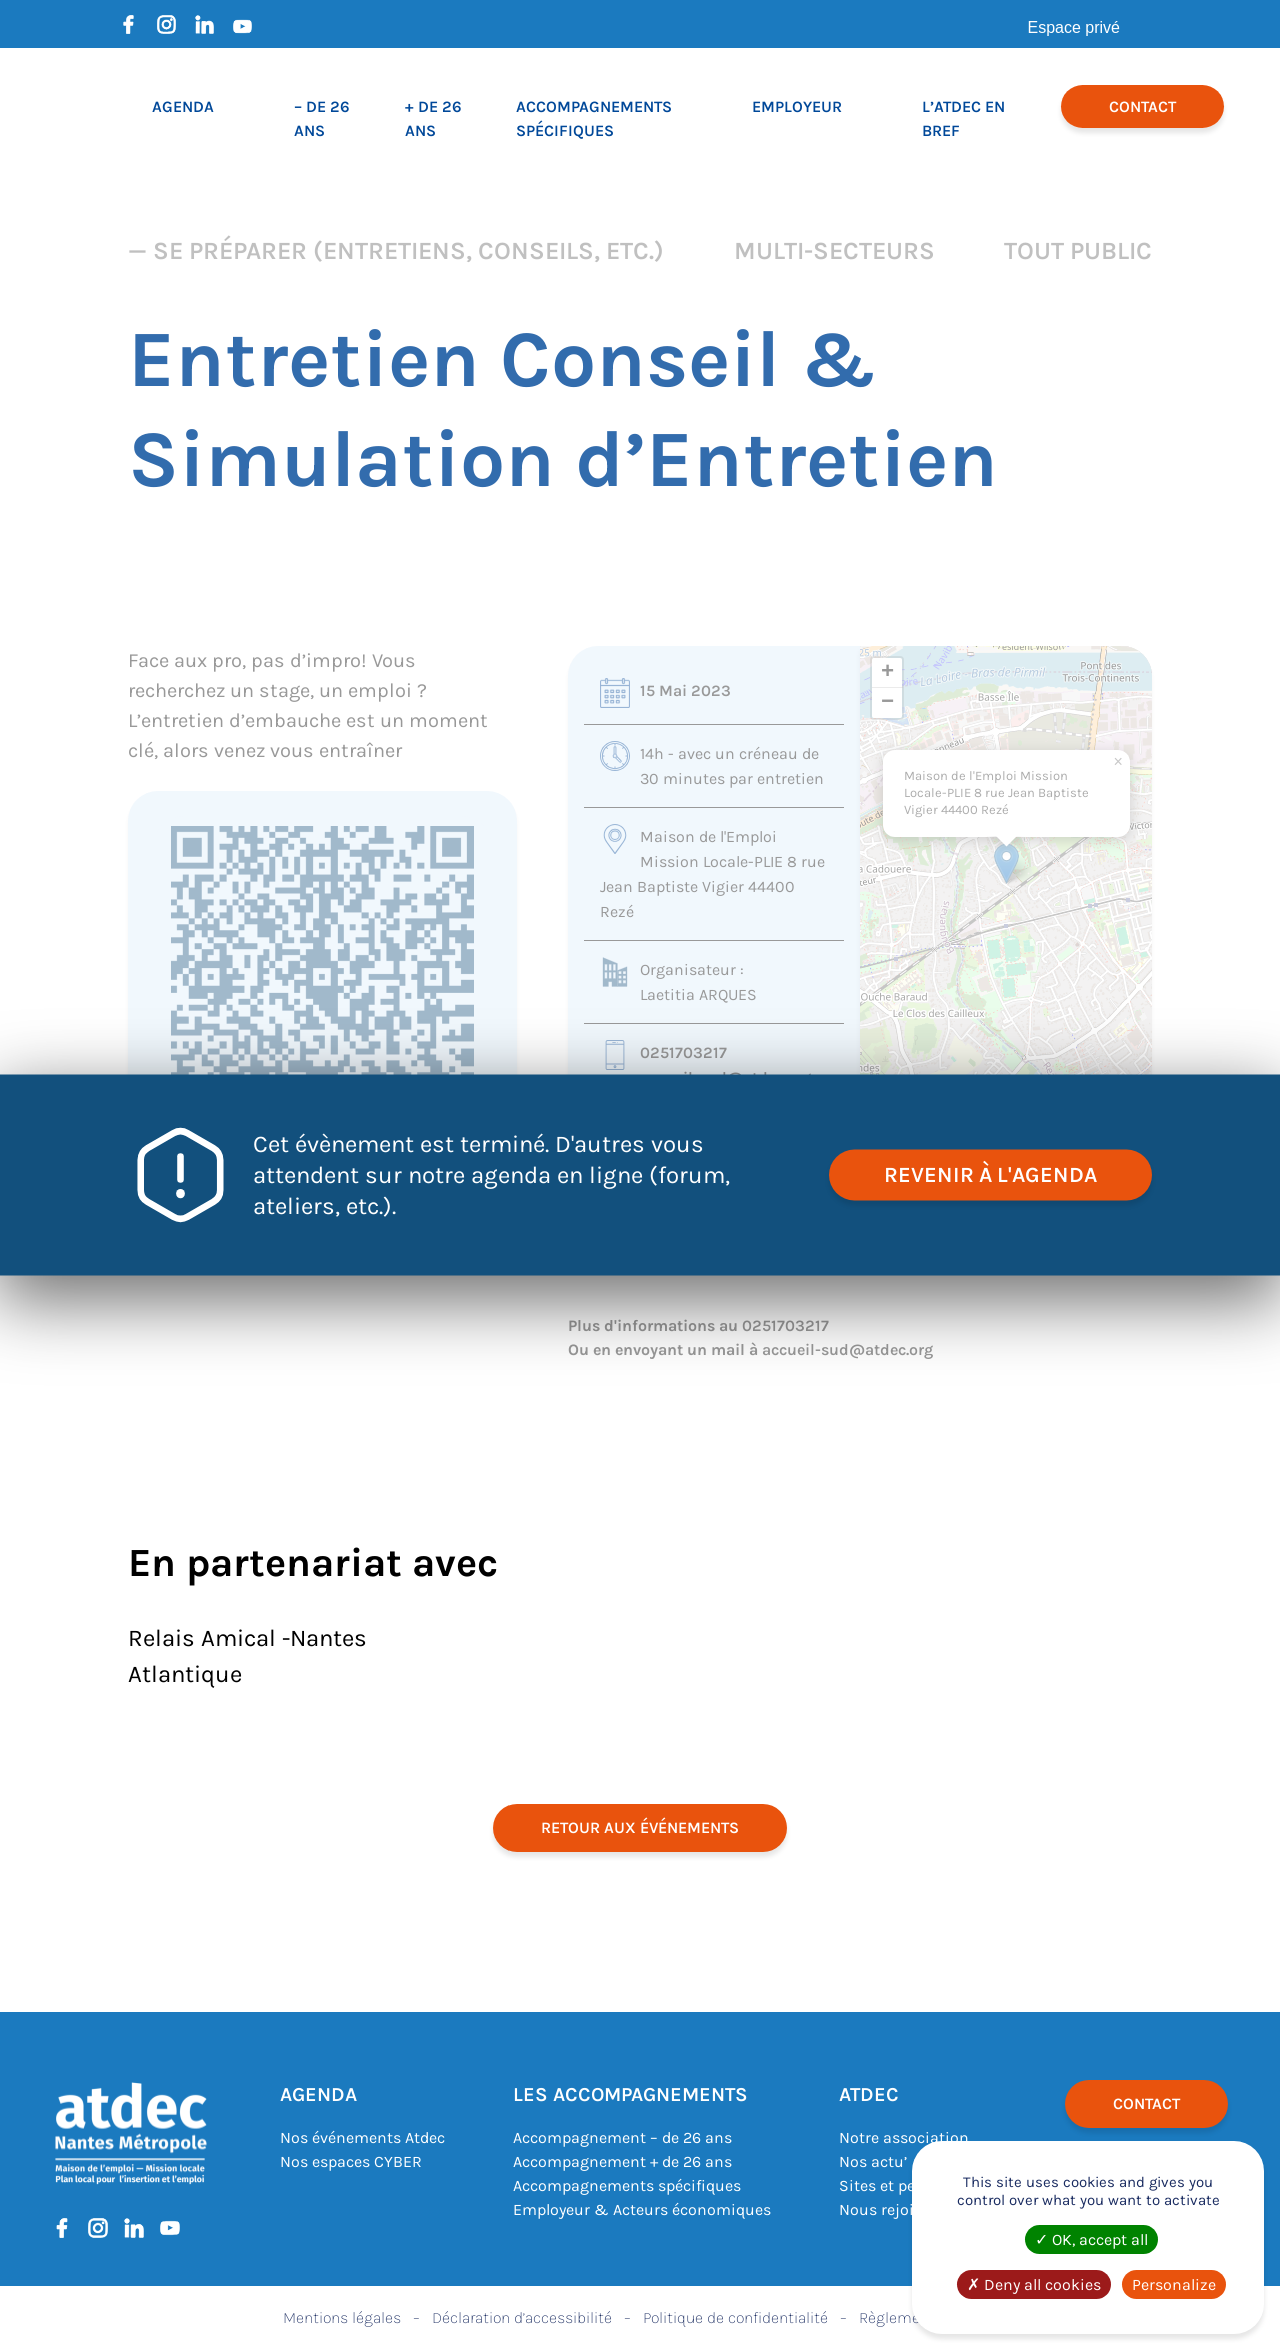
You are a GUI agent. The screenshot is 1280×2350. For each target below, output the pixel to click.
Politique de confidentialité (735, 2317)
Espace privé (1074, 27)
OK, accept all (1091, 2239)
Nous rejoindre (893, 2209)
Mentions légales (342, 2317)
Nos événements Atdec (362, 2137)
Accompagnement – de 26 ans (622, 2137)
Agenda (183, 106)
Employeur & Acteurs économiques (642, 2209)
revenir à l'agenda (990, 1175)
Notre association (904, 2137)
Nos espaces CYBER (351, 2161)
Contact (1142, 106)
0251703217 (683, 1052)
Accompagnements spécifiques (627, 2185)
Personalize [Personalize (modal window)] (1174, 2284)
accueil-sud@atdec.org (847, 1349)
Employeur (797, 106)
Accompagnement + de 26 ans (622, 2161)
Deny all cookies (1034, 2284)
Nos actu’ (873, 2161)
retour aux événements (640, 1827)
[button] (1006, 863)
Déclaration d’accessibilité (522, 2317)
